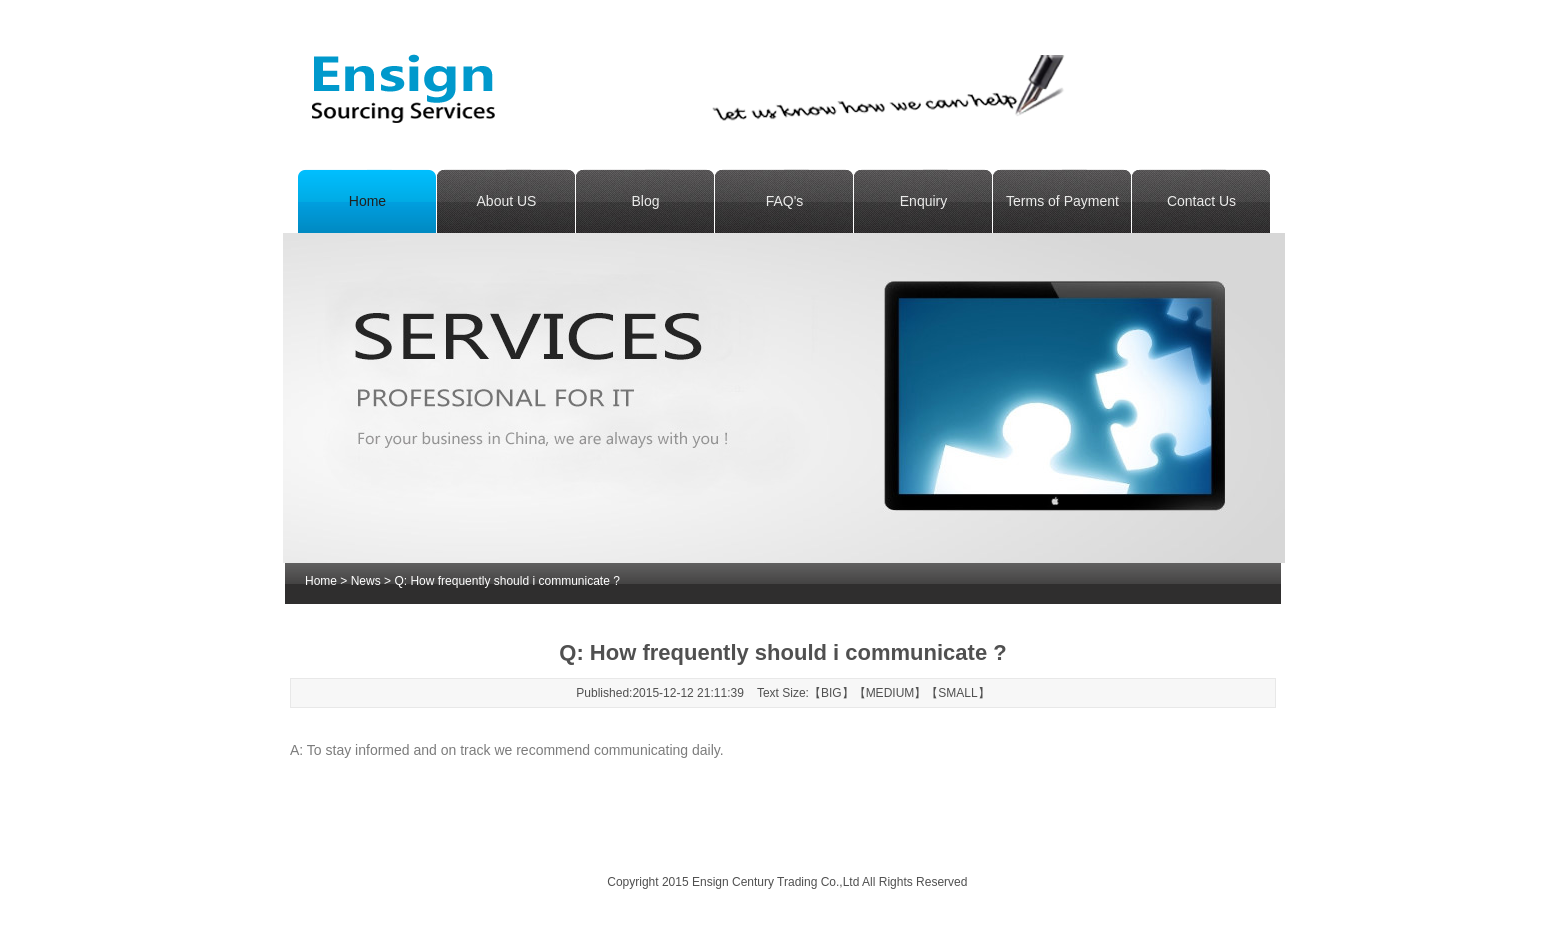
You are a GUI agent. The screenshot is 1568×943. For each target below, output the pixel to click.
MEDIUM (890, 693)
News (366, 581)
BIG (831, 693)
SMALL (957, 693)
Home (367, 201)
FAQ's (785, 201)
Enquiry (923, 201)
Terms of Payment (1062, 201)
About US (507, 201)
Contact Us (1201, 201)
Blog (645, 201)
